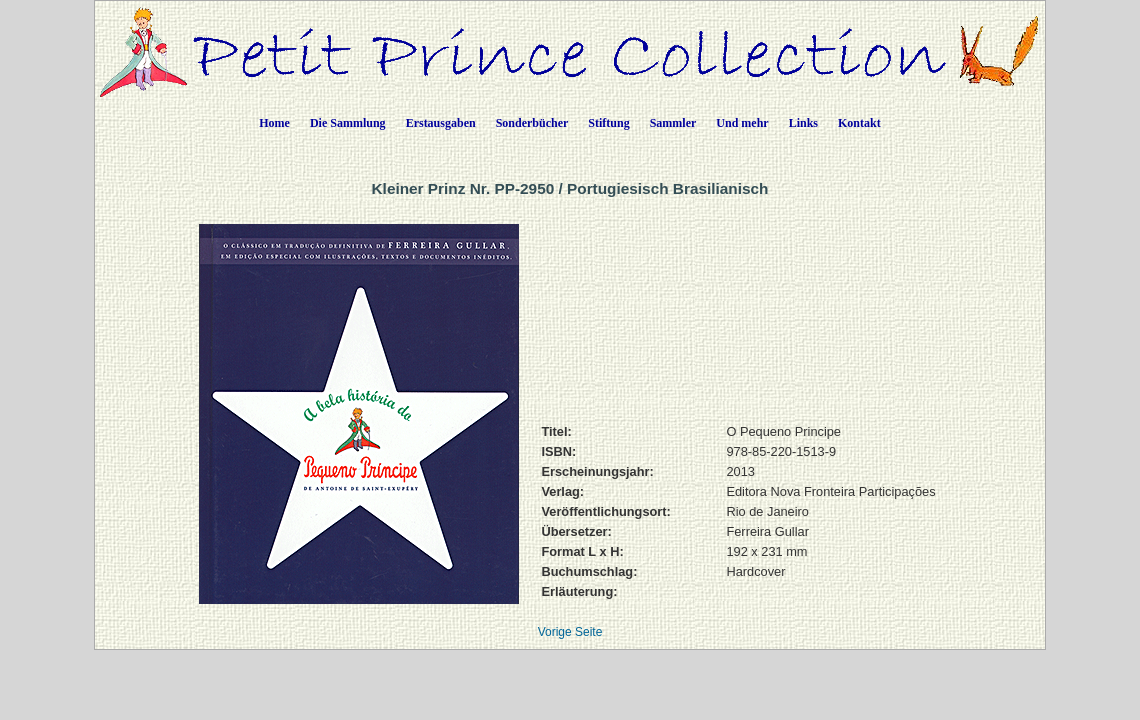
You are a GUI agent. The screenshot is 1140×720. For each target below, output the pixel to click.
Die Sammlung (348, 123)
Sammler (673, 123)
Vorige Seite (570, 632)
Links (803, 123)
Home (274, 123)
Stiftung (608, 123)
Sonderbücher (532, 123)
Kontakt (859, 123)
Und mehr (742, 123)
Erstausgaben (441, 123)
